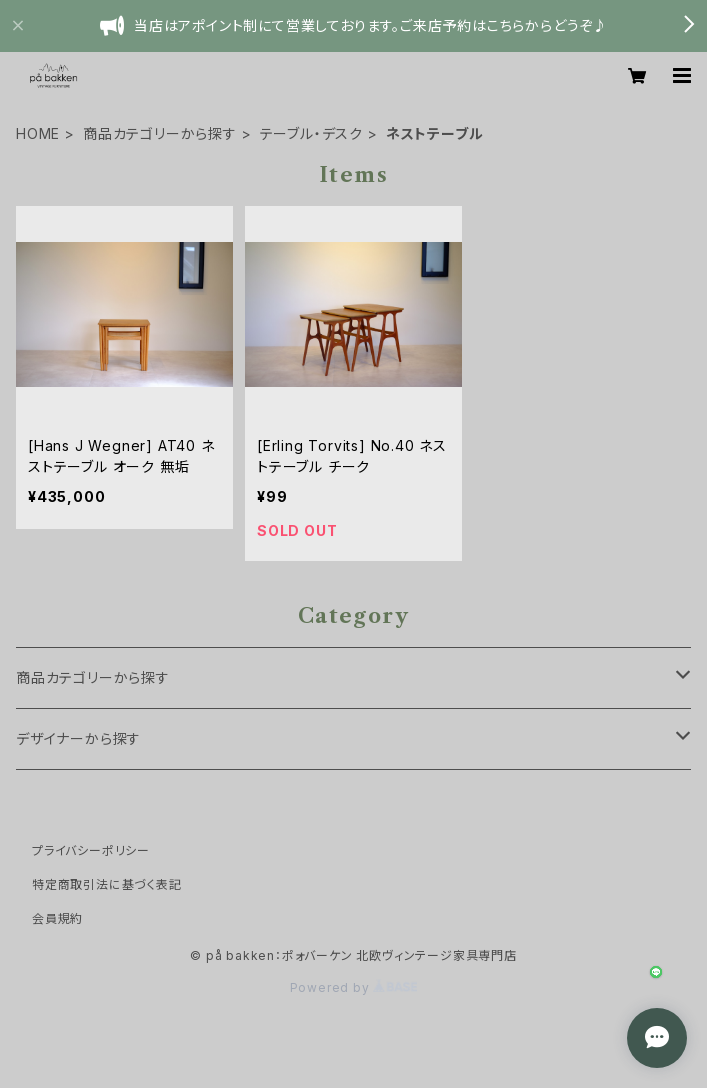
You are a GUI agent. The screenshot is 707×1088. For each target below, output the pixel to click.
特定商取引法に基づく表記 (107, 884)
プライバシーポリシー (91, 850)
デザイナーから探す (78, 738)
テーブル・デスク (311, 133)
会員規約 (57, 918)
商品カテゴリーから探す (160, 133)
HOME (38, 133)
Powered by (354, 987)
